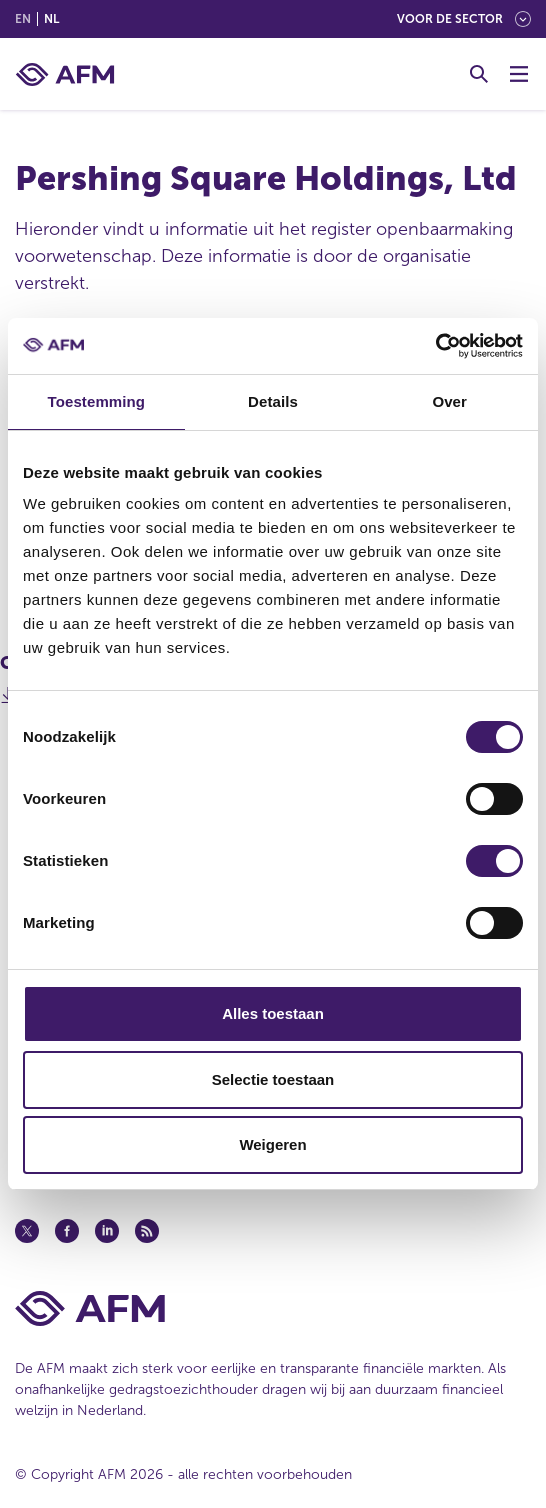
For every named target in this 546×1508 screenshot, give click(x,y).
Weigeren (272, 1144)
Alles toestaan (273, 1013)
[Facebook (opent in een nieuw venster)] (67, 1231)
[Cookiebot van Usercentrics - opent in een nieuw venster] (435, 346)
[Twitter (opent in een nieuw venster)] (27, 1231)
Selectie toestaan (273, 1079)
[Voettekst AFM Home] (273, 1308)
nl (51, 19)
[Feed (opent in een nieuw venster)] (147, 1231)
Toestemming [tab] (97, 401)
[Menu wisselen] (519, 74)
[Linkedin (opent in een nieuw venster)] (107, 1231)
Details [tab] (273, 401)
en (23, 19)
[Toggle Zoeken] (479, 74)
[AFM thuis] (65, 74)
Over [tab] (449, 401)
